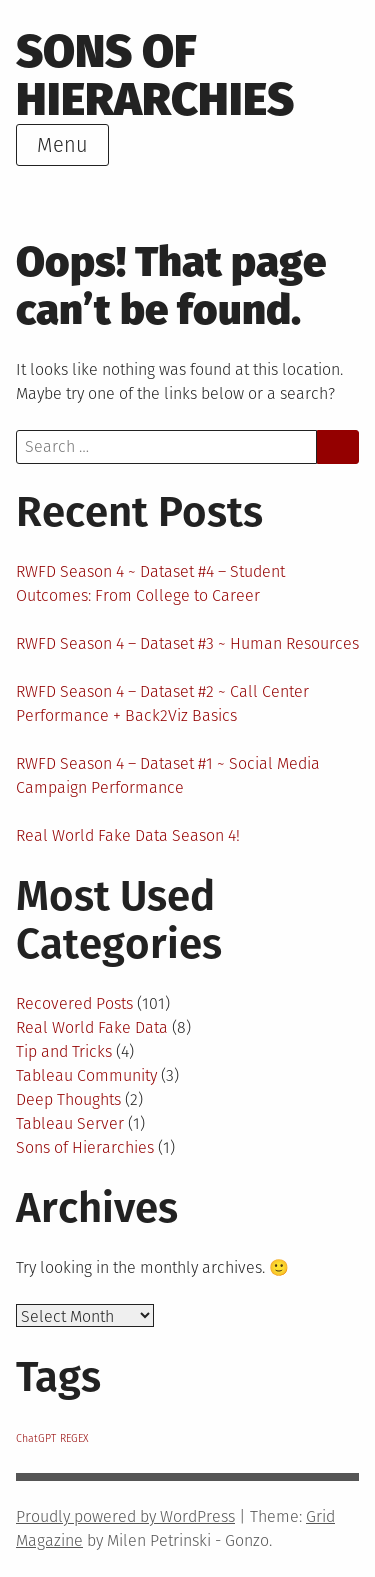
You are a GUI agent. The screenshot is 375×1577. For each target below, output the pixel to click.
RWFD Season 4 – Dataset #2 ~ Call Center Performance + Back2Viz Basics (162, 703)
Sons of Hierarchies (155, 75)
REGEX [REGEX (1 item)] (74, 1438)
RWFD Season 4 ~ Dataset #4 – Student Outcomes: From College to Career (150, 583)
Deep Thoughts (68, 1099)
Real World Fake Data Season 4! (128, 835)
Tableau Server (70, 1123)
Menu (62, 145)
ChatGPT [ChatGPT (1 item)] (36, 1438)
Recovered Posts (74, 1003)
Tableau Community (86, 1075)
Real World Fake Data (92, 1027)
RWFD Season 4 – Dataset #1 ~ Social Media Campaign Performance (168, 775)
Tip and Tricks (64, 1051)
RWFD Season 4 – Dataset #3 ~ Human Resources (187, 643)
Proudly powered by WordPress (125, 1516)
